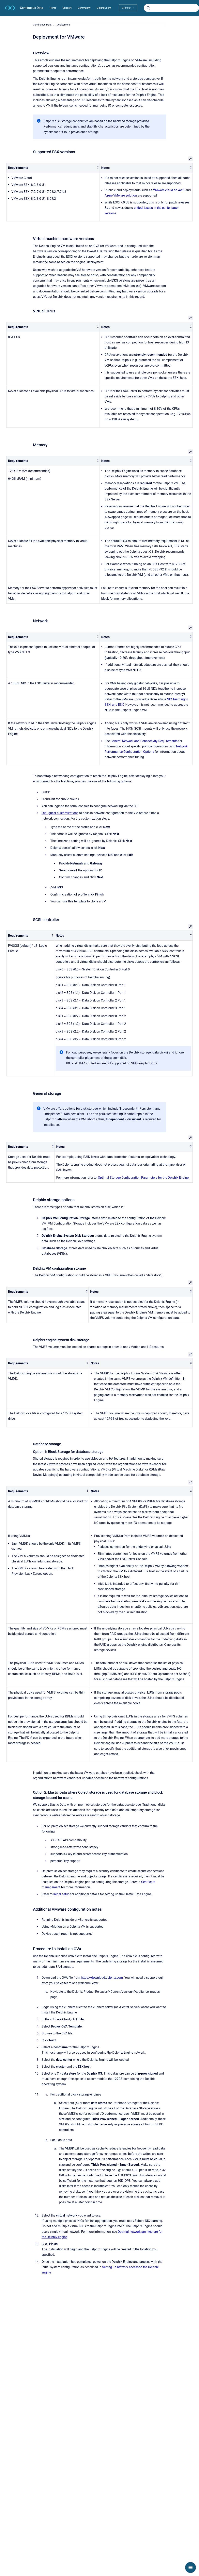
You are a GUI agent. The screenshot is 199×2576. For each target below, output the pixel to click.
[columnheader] (53, 168)
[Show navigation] (190, 2567)
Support (67, 7)
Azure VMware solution (121, 195)
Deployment (63, 24)
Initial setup (61, 1894)
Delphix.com (104, 7)
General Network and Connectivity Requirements (144, 741)
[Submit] (148, 8)
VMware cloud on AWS (169, 190)
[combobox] (171, 8)
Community (84, 7)
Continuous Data (31, 8)
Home (53, 7)
